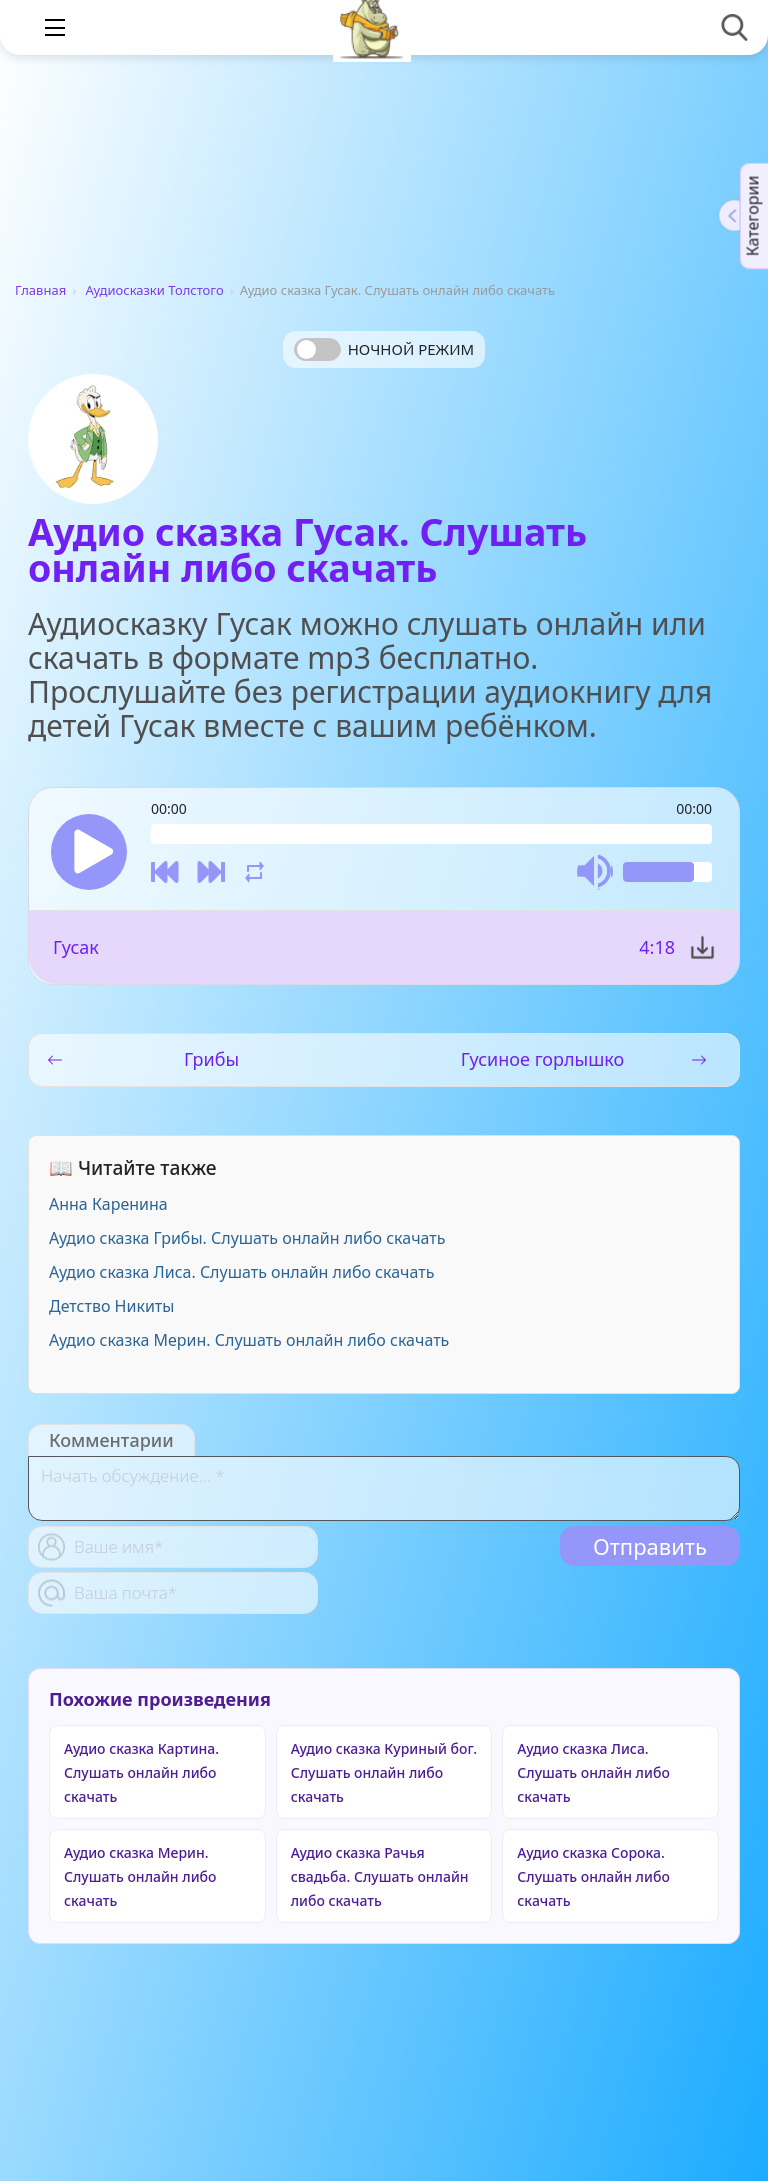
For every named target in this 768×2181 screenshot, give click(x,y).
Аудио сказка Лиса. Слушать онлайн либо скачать (241, 1272)
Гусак (76, 947)
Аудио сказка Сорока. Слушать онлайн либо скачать (593, 1876)
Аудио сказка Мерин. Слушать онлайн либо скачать (249, 1340)
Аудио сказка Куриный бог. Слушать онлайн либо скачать (384, 1772)
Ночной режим (411, 349)
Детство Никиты (111, 1306)
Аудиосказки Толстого (155, 290)
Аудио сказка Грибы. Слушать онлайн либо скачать (247, 1238)
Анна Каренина (108, 1204)
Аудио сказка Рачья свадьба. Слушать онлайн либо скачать (380, 1876)
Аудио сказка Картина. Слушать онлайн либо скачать (141, 1772)
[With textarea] (384, 1488)
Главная (40, 290)
